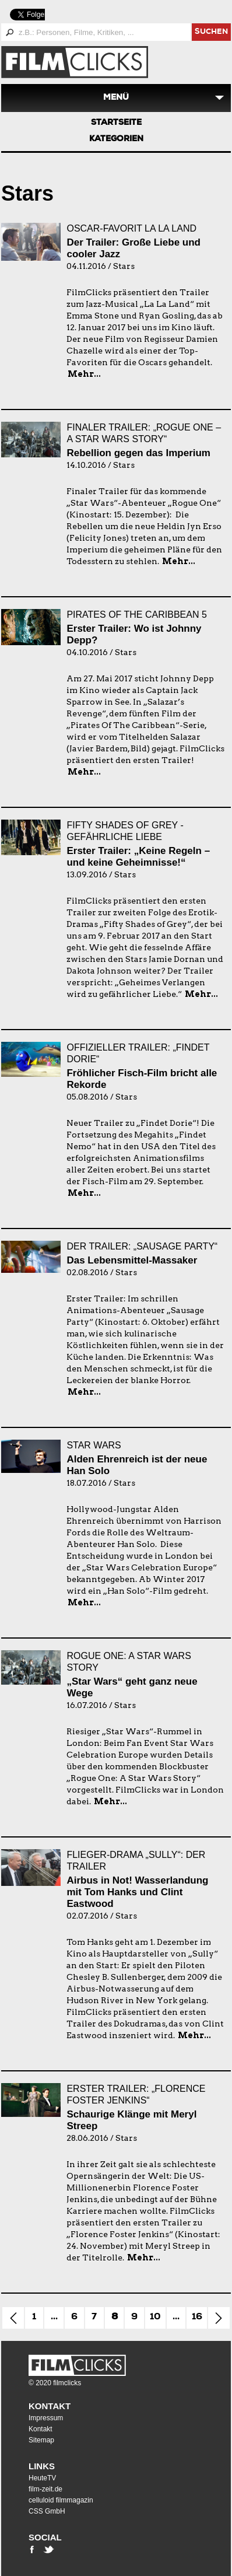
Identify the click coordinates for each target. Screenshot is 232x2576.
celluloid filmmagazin (61, 2500)
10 (155, 2317)
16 (197, 2317)
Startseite (116, 123)
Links (42, 2466)
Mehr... (84, 374)
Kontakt (50, 2406)
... (54, 2317)
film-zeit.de (45, 2489)
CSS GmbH (47, 2511)
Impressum (46, 2418)
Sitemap (41, 2440)
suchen (211, 32)
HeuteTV (42, 2478)
